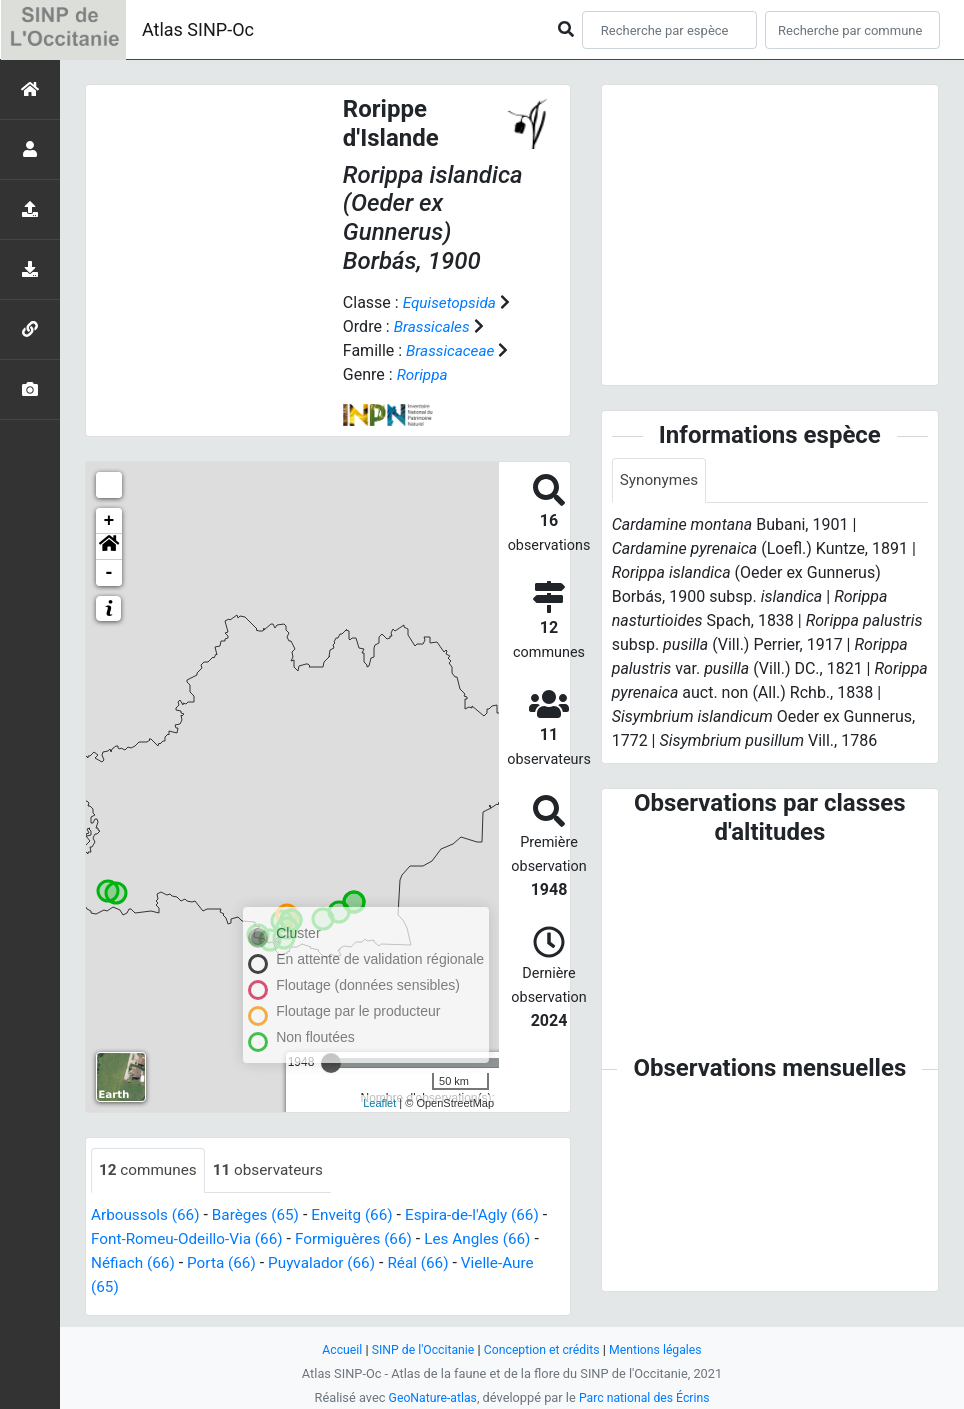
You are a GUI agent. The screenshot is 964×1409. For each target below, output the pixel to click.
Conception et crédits (542, 1349)
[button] (109, 547)
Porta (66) (235, 1263)
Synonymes (661, 480)
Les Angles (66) (502, 1239)
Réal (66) (440, 1263)
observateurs (274, 1170)
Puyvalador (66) (340, 1263)
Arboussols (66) (148, 1215)
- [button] (109, 573)
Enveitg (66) (362, 1215)
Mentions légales (661, 1349)
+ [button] (109, 521)
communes (150, 1170)
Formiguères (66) (373, 1239)
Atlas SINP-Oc (198, 29)
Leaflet (379, 1103)
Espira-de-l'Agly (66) (488, 1215)
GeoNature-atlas (429, 1397)
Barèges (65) (262, 1215)
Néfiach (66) (143, 1263)
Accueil (335, 1349)
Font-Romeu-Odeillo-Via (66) (199, 1239)
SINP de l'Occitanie (418, 1349)
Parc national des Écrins (646, 1397)
